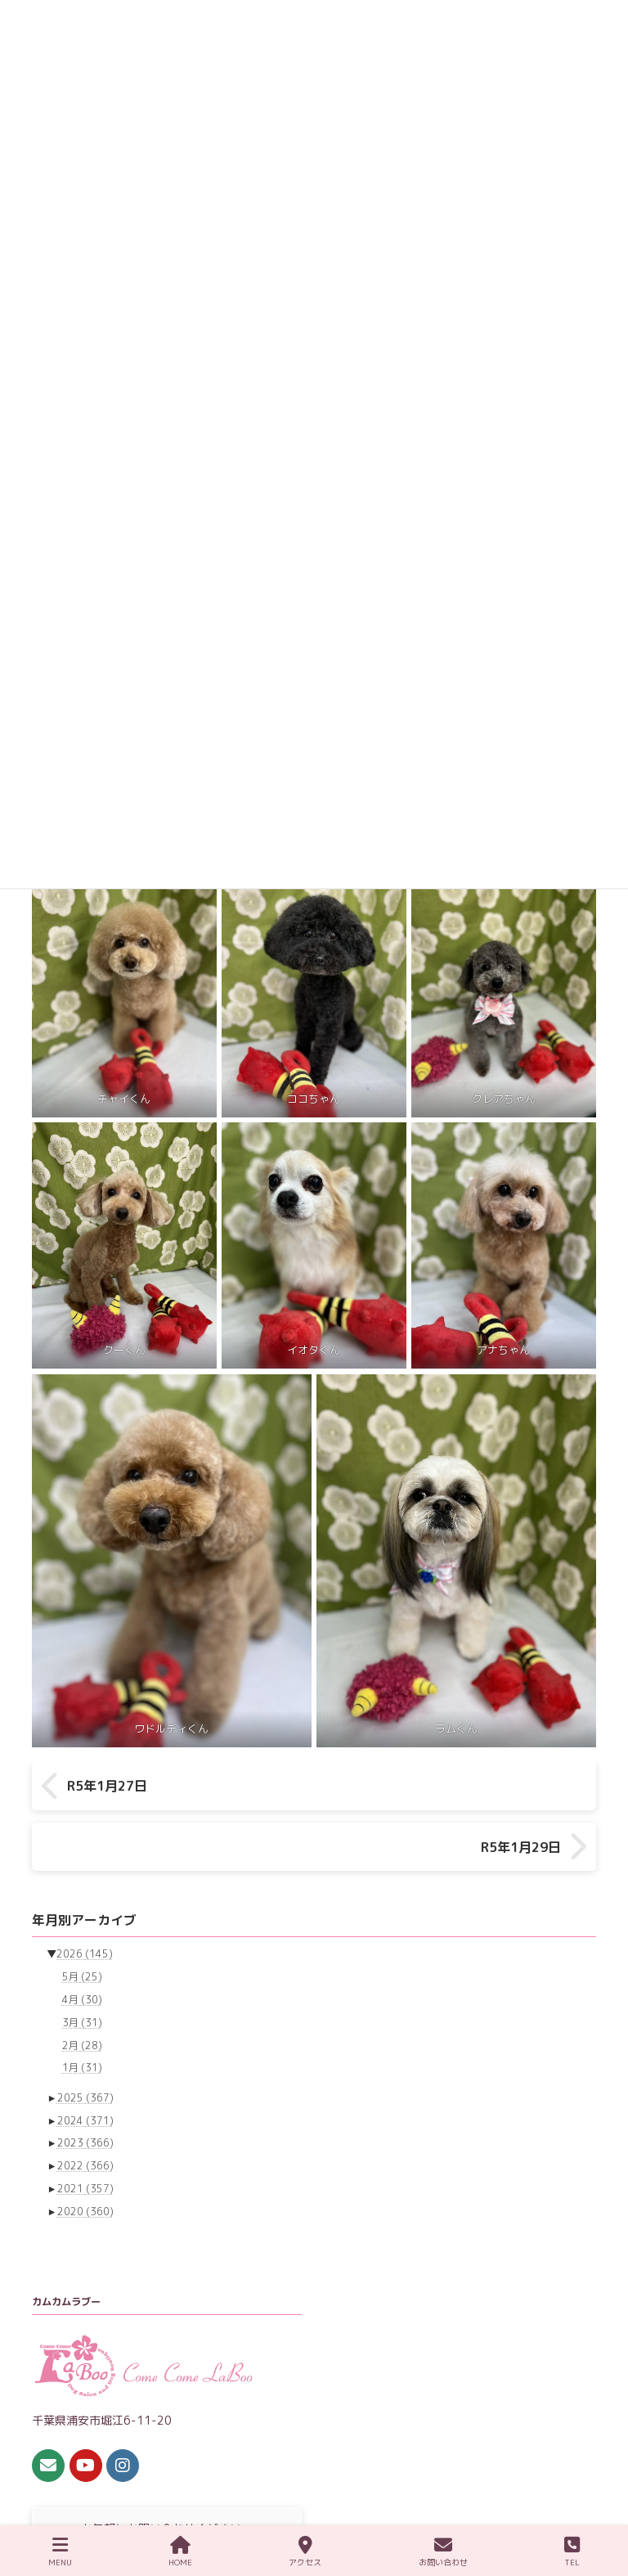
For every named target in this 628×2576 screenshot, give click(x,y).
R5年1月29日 (521, 1786)
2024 (85, 2072)
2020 (85, 2162)
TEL (572, 2552)
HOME (180, 2552)
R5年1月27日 (107, 1786)
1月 (82, 2019)
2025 (85, 2049)
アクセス (305, 2552)
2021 (85, 2140)
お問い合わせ (443, 2552)
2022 (85, 2117)
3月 (82, 1973)
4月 (82, 1951)
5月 (82, 1928)
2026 (84, 1906)
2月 (82, 1996)
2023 (85, 2095)
